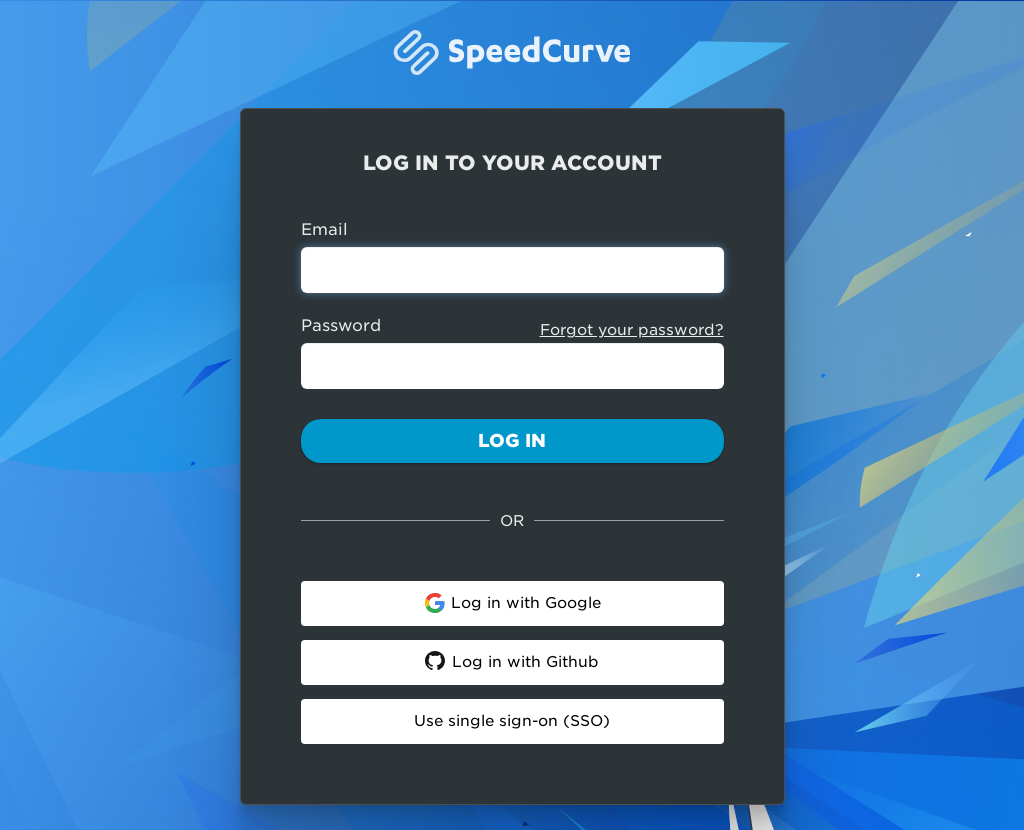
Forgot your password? (632, 330)
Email (324, 229)
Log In (512, 440)
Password (341, 325)
